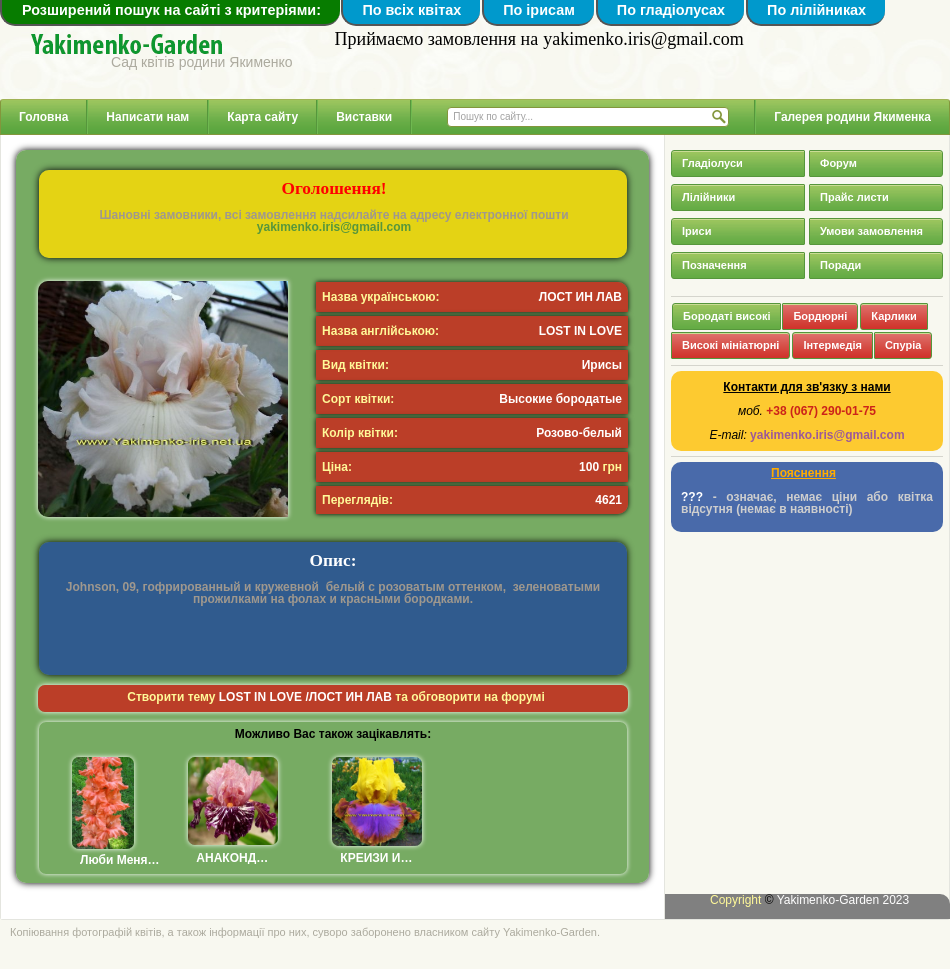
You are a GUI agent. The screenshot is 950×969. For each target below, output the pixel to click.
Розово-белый (579, 433)
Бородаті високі (726, 316)
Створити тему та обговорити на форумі (336, 697)
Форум (838, 163)
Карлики (893, 316)
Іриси (696, 231)
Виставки (364, 117)
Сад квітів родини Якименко (202, 61)
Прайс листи (854, 197)
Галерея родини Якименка (852, 117)
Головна (43, 117)
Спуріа (903, 345)
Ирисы (602, 365)
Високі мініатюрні (730, 345)
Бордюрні (820, 316)
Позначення (714, 265)
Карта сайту (262, 117)
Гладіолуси (712, 163)
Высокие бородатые (560, 399)
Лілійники (708, 197)
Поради (840, 265)
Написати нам (147, 117)
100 (589, 467)
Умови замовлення (871, 231)
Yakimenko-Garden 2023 (843, 900)
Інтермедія (832, 345)
